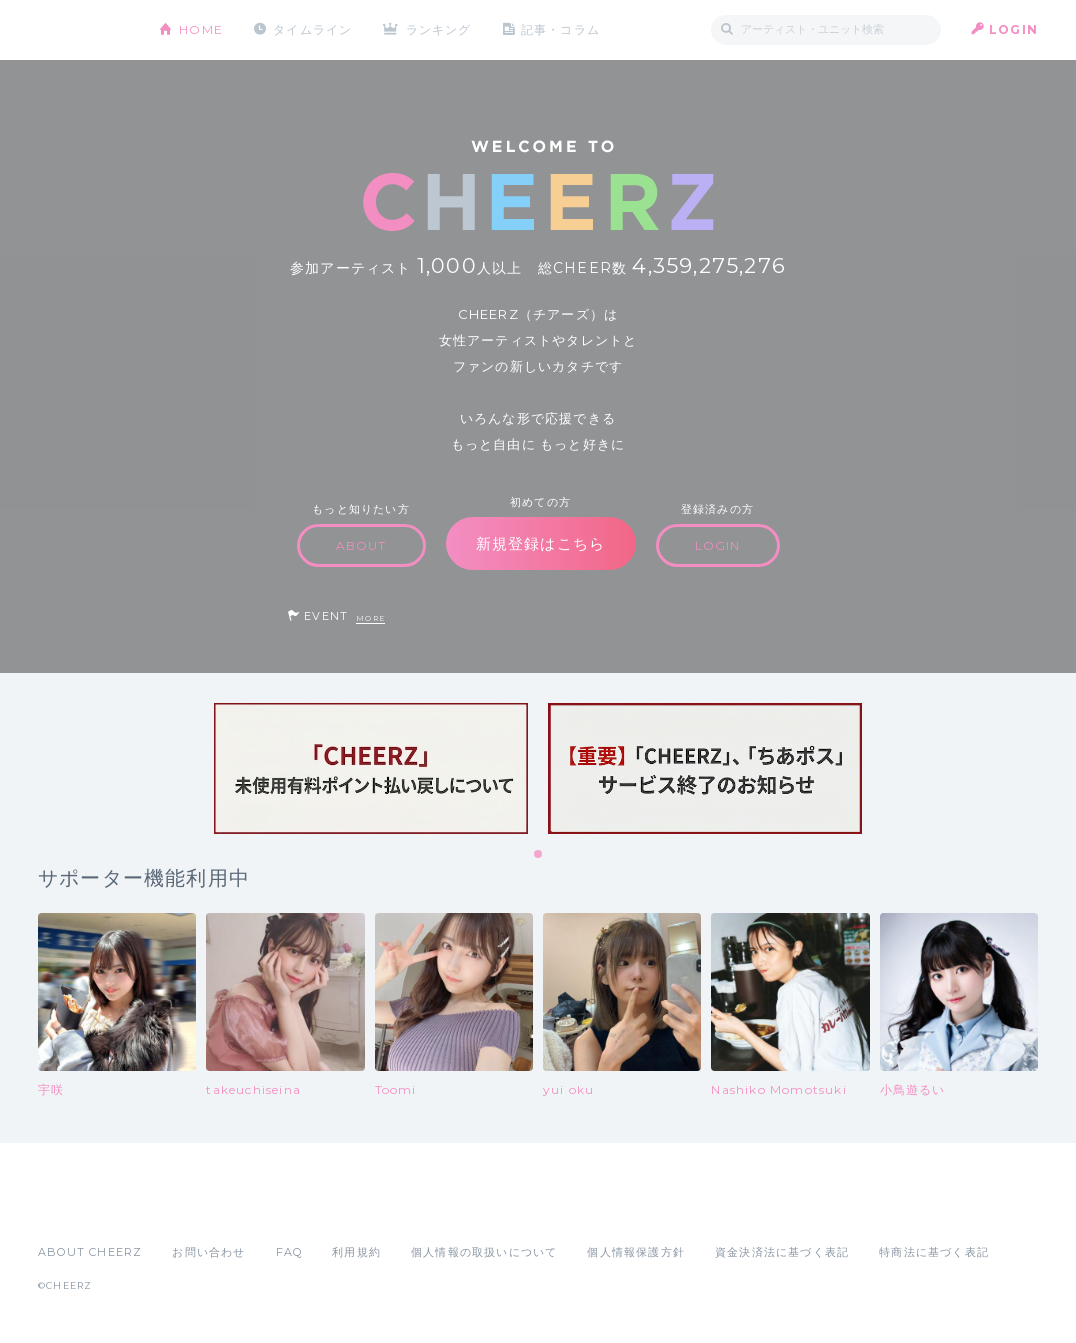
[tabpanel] (371, 768)
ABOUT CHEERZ (90, 1252)
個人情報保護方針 (636, 1252)
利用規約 (356, 1252)
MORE (370, 618)
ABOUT (361, 545)
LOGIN (1013, 29)
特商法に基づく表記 (934, 1252)
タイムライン (312, 29)
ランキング (439, 29)
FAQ (289, 1252)
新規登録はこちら (541, 543)
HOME (201, 29)
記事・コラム (560, 29)
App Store (84, 1208)
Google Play (190, 1208)
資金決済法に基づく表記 (782, 1252)
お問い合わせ (208, 1252)
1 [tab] (539, 855)
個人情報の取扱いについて (484, 1252)
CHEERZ (83, 30)
